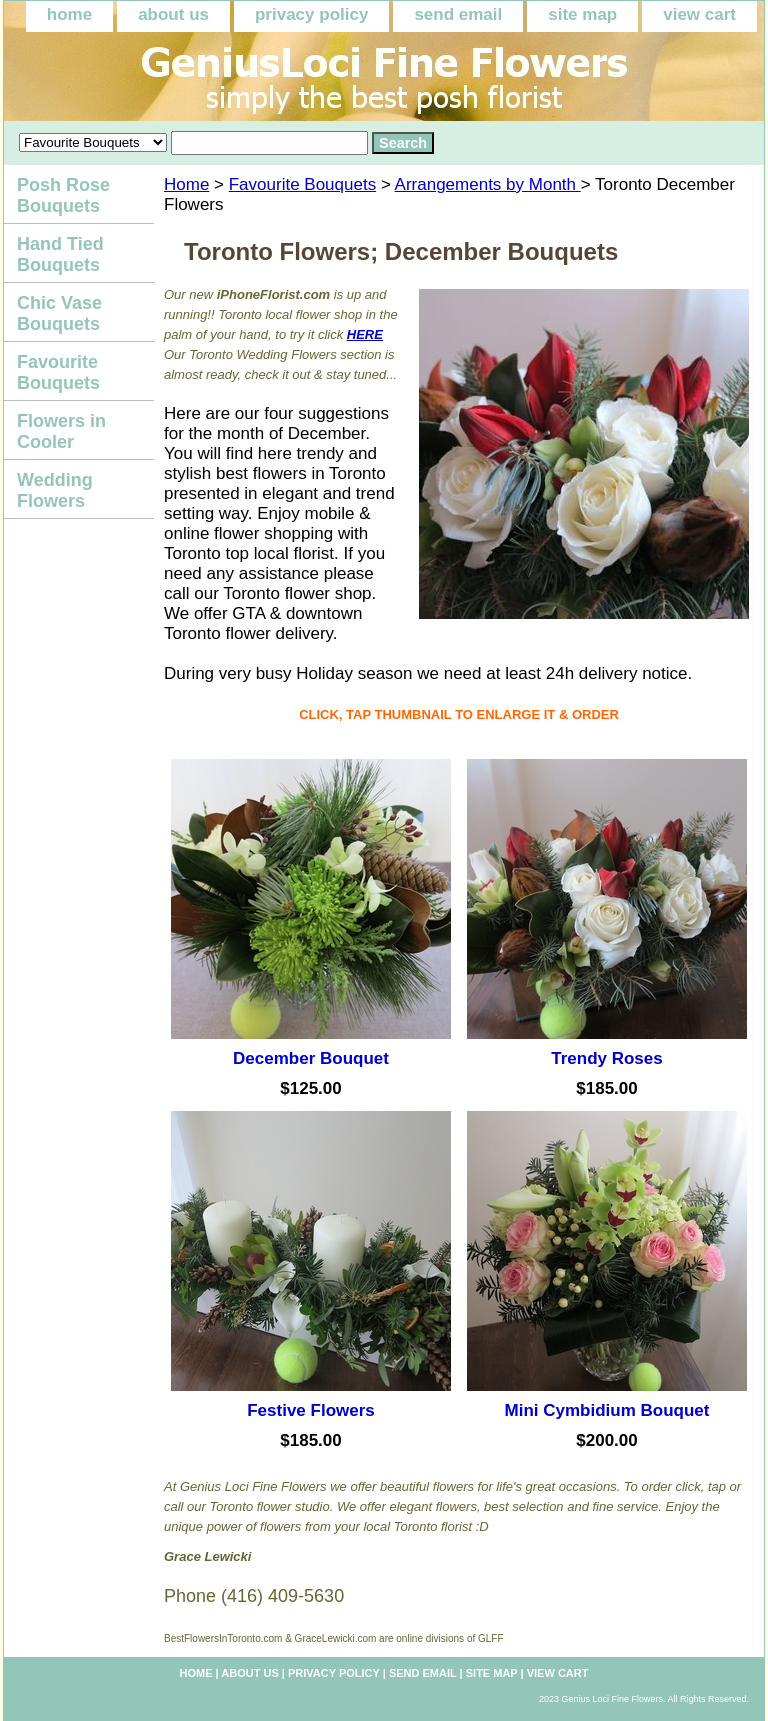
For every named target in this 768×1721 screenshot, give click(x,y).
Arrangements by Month (488, 184)
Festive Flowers (311, 1410)
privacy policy (311, 14)
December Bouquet (311, 1058)
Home (186, 184)
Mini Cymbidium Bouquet (607, 1410)
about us (173, 14)
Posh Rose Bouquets (63, 195)
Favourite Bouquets (302, 184)
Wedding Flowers (55, 490)
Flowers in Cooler (61, 431)
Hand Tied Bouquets (60, 254)
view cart (699, 14)
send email (458, 14)
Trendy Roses (607, 1058)
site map (582, 14)
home (69, 14)
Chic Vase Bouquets (59, 313)
